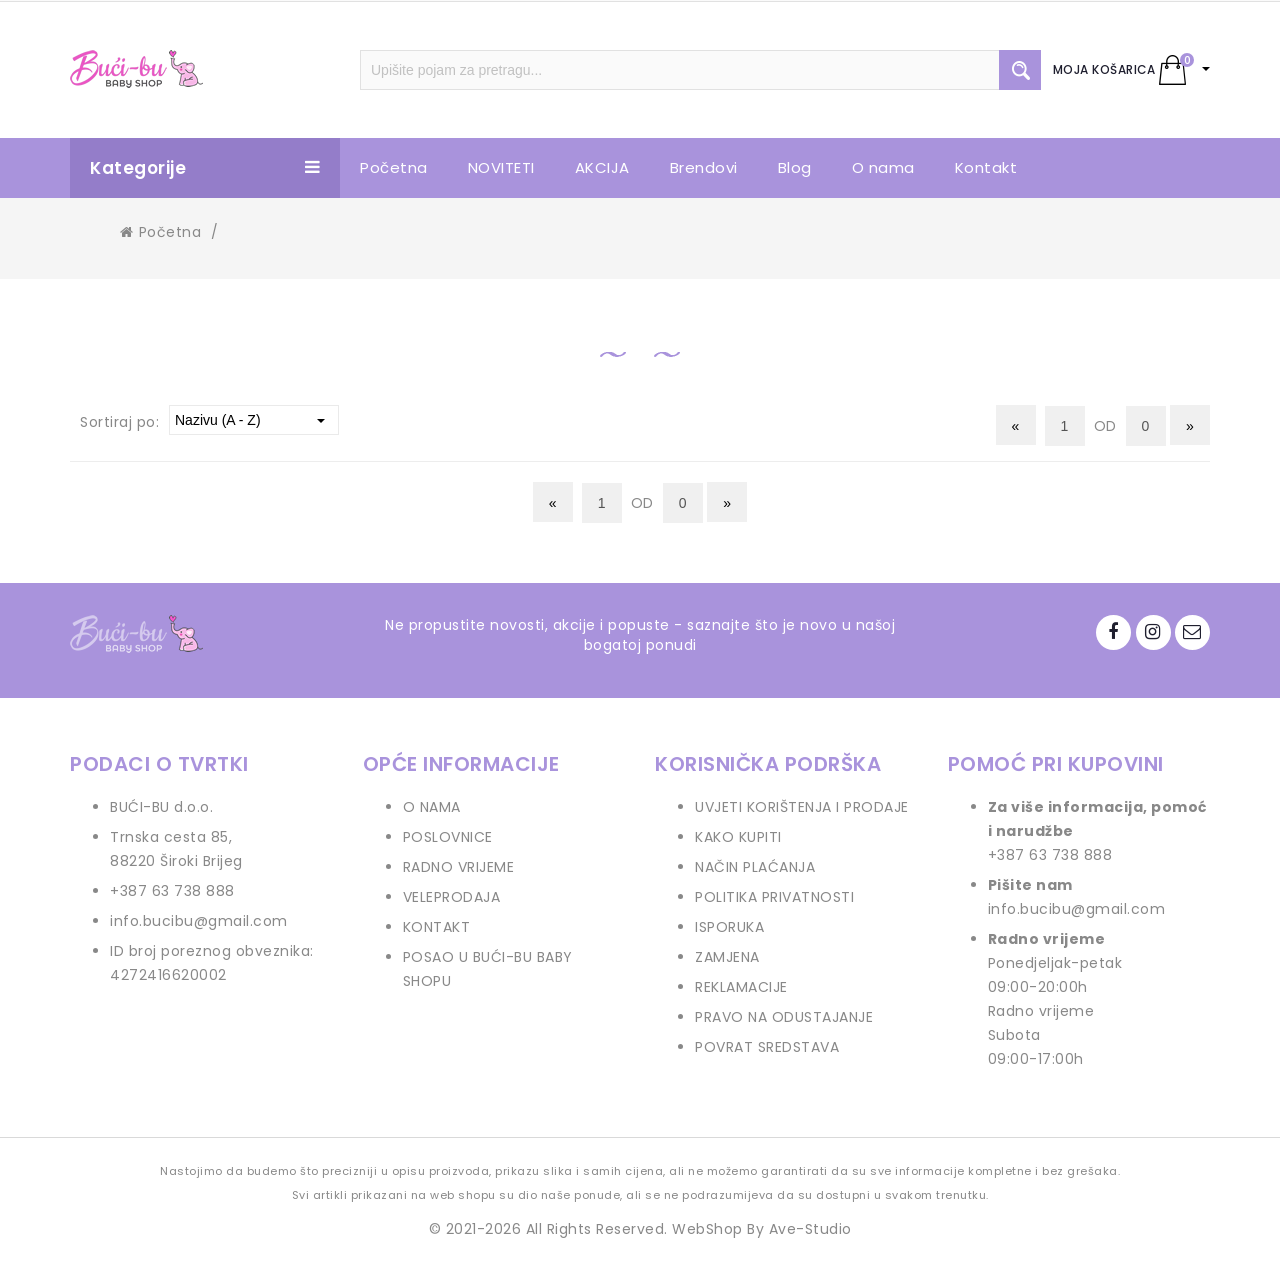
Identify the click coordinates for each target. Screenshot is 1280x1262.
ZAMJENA (727, 957)
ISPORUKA (729, 927)
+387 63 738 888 (172, 891)
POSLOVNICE (448, 837)
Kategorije (205, 168)
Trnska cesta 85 (169, 837)
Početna (160, 232)
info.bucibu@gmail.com (199, 921)
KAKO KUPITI (738, 837)
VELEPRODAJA (452, 897)
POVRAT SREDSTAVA (767, 1047)
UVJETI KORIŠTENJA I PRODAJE (802, 807)
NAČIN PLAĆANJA (755, 867)
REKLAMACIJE (741, 987)
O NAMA (432, 807)
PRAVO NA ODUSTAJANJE (784, 1017)
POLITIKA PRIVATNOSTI (774, 897)
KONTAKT (437, 927)
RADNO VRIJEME (459, 867)
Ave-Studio (810, 1229)
